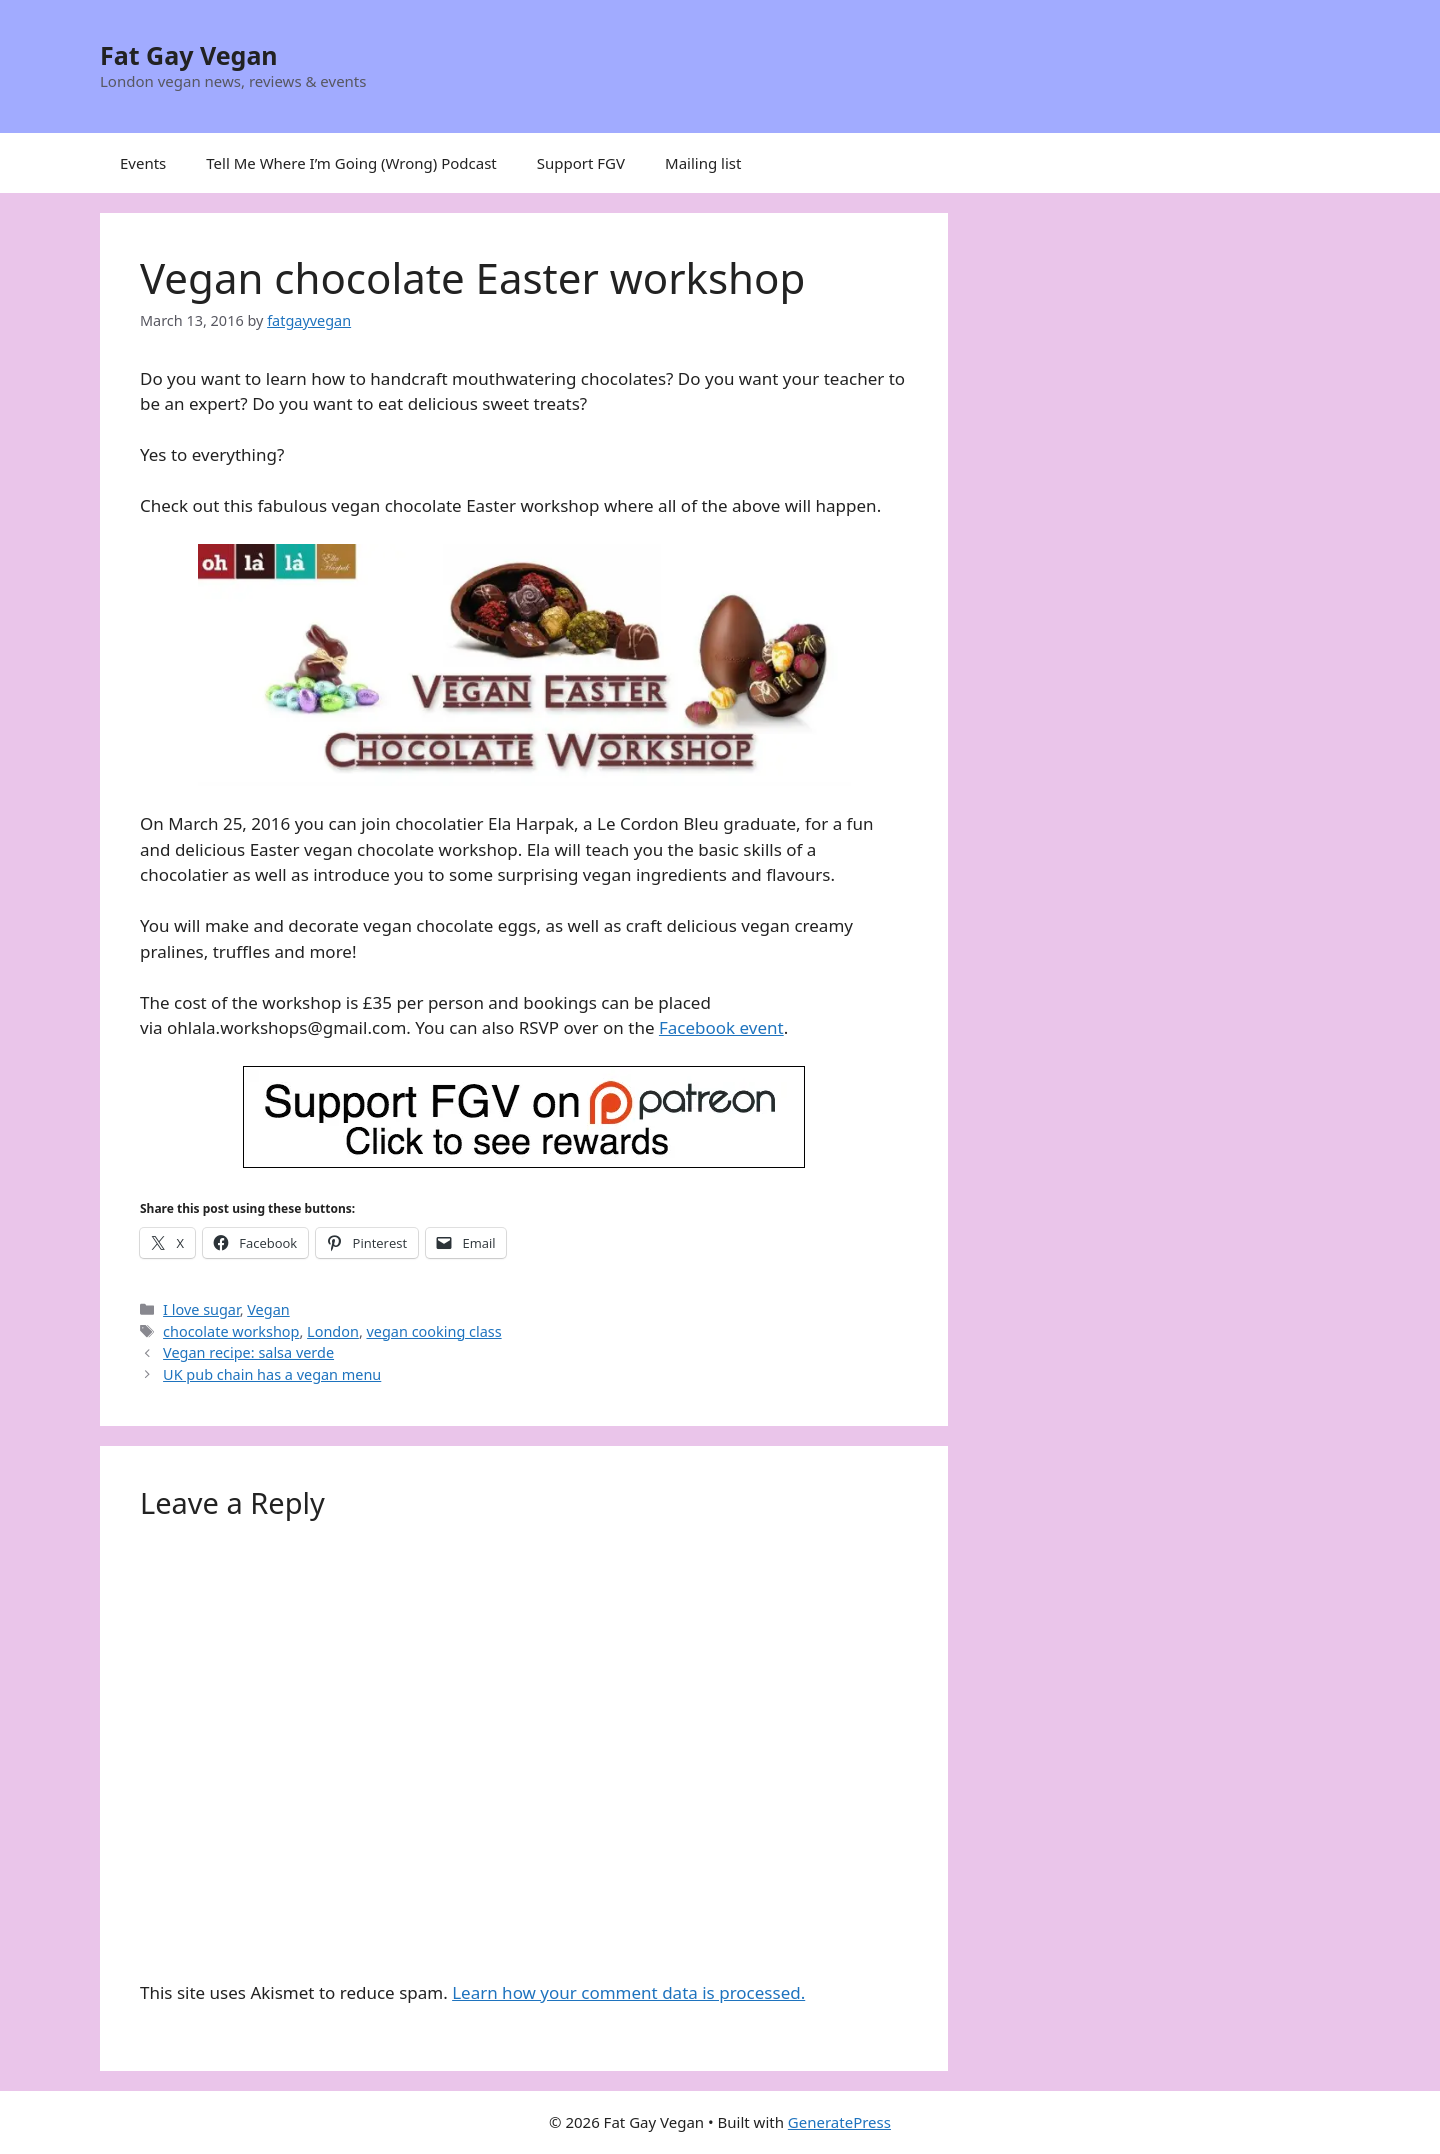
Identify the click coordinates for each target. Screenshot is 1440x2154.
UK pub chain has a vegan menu (272, 1374)
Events (143, 163)
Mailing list (703, 163)
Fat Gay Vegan (189, 55)
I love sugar (201, 1309)
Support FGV (581, 163)
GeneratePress (839, 2122)
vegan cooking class (434, 1331)
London (333, 1331)
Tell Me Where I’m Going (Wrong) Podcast (351, 163)
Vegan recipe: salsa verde (248, 1352)
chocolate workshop (231, 1331)
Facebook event (721, 1027)
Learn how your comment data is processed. (628, 1992)
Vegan (268, 1309)
